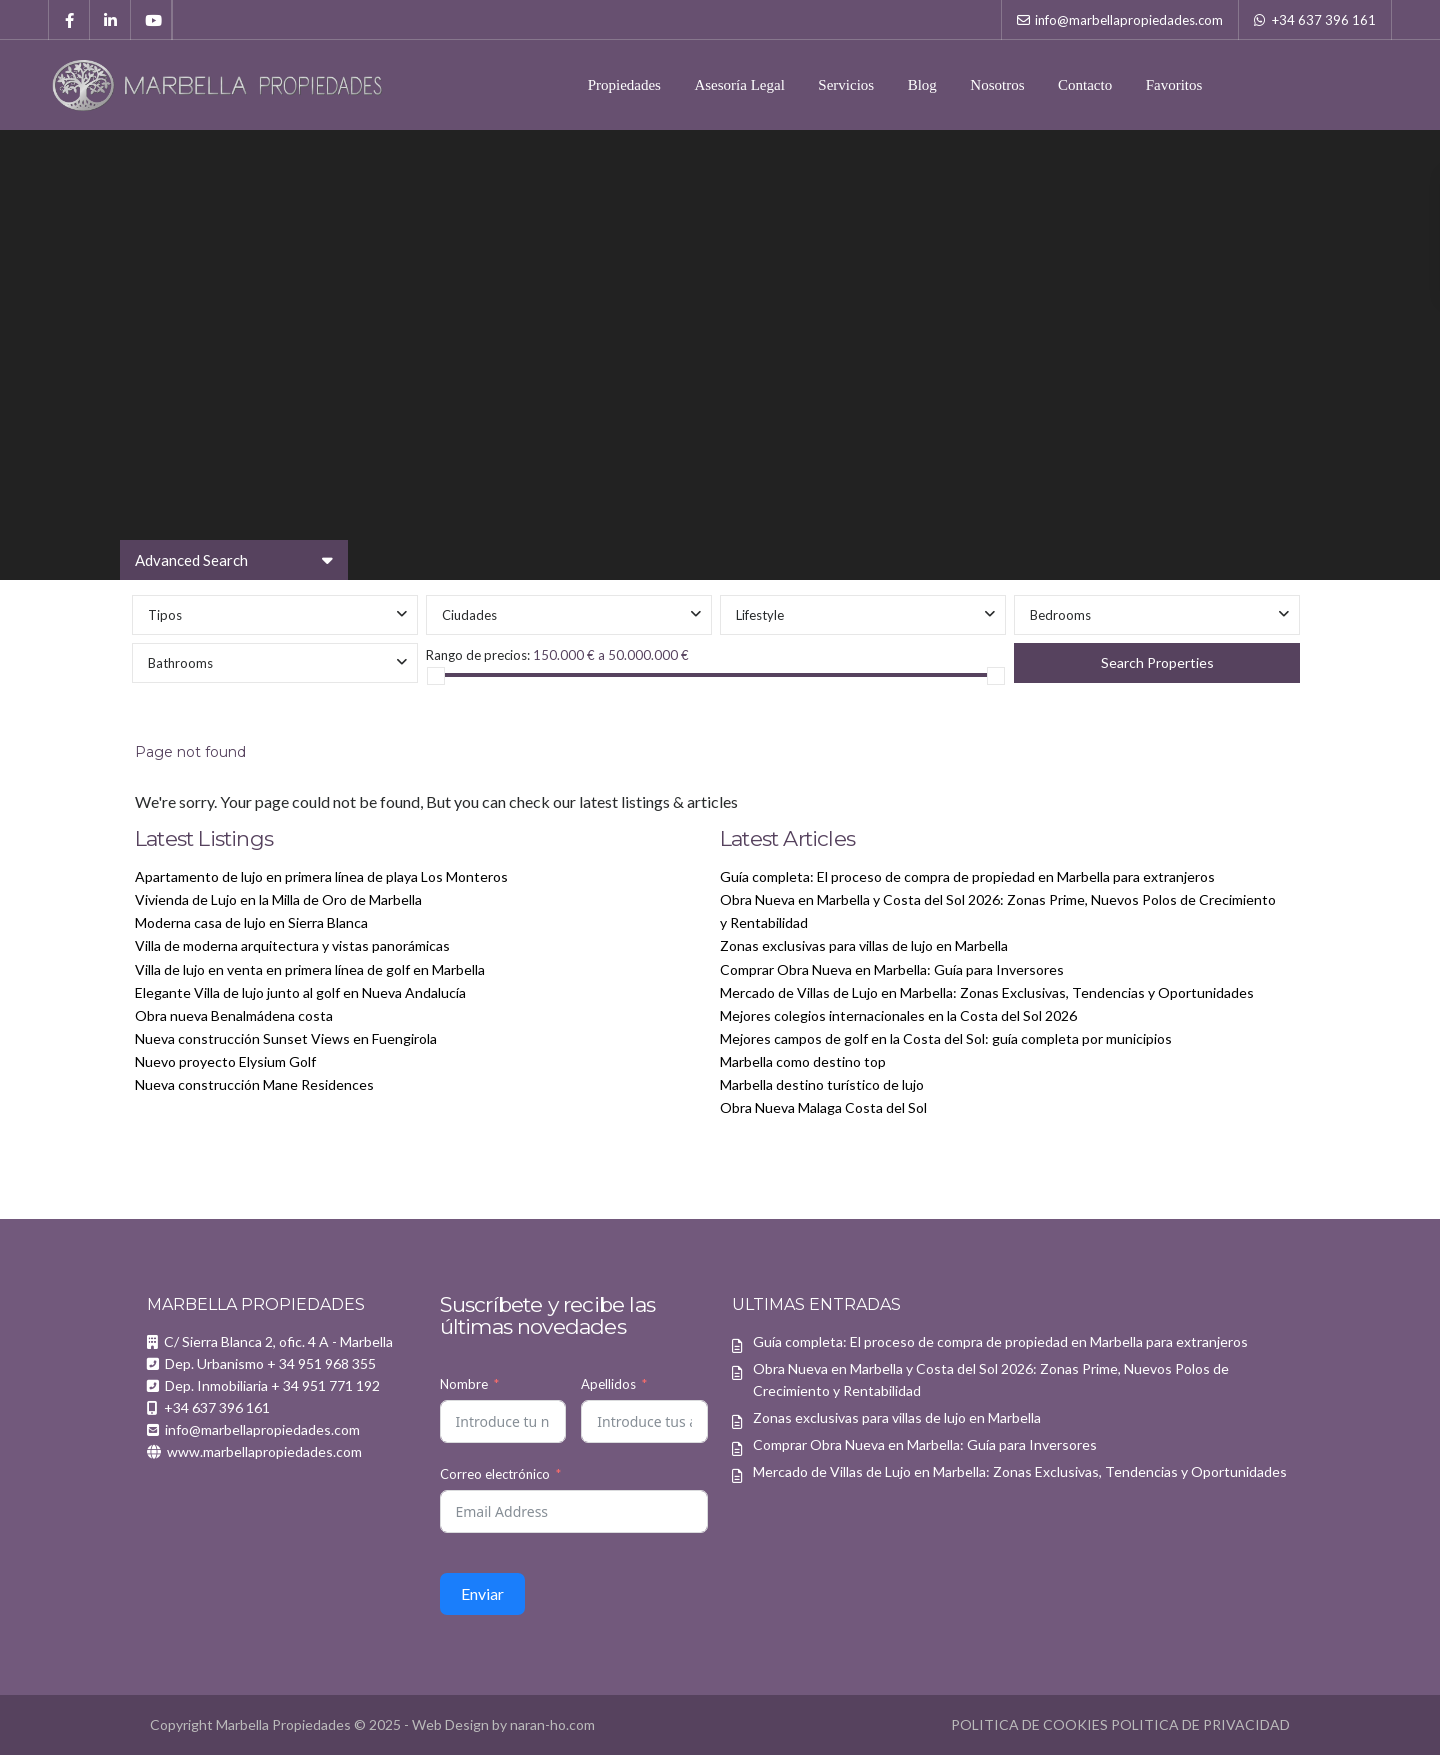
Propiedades (624, 85)
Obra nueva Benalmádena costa (234, 1015)
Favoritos (1174, 85)
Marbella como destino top (803, 1061)
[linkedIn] (110, 20)
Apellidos (608, 1384)
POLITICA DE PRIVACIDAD (1200, 1724)
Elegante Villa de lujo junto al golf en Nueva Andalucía (300, 992)
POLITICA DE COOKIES (1029, 1724)
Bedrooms (1060, 615)
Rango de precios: (478, 655)
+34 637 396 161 (1324, 20)
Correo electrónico (495, 1474)
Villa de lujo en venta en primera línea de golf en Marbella (310, 969)
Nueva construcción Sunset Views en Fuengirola (286, 1038)
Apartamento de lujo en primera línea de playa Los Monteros (321, 876)
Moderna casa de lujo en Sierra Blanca (251, 922)
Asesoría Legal (739, 85)
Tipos (165, 615)
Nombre (464, 1384)
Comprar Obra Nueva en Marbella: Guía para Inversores (892, 969)
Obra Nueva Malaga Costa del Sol (823, 1107)
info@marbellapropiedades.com (1129, 20)
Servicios (846, 85)
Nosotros (997, 85)
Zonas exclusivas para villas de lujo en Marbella (864, 945)
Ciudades (469, 615)
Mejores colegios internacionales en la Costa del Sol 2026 (898, 1015)
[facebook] (69, 20)
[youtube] (151, 20)
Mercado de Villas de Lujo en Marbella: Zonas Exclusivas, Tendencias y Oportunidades (987, 992)
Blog (922, 85)
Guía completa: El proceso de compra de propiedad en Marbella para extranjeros (967, 876)
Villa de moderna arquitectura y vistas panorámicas (292, 945)
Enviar (482, 1593)
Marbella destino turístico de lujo (822, 1084)
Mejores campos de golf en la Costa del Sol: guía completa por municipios (946, 1038)
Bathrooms (180, 663)
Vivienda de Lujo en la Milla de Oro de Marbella (278, 899)
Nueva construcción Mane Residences (254, 1084)
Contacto (1085, 85)
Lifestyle (760, 615)
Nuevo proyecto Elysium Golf (225, 1061)
